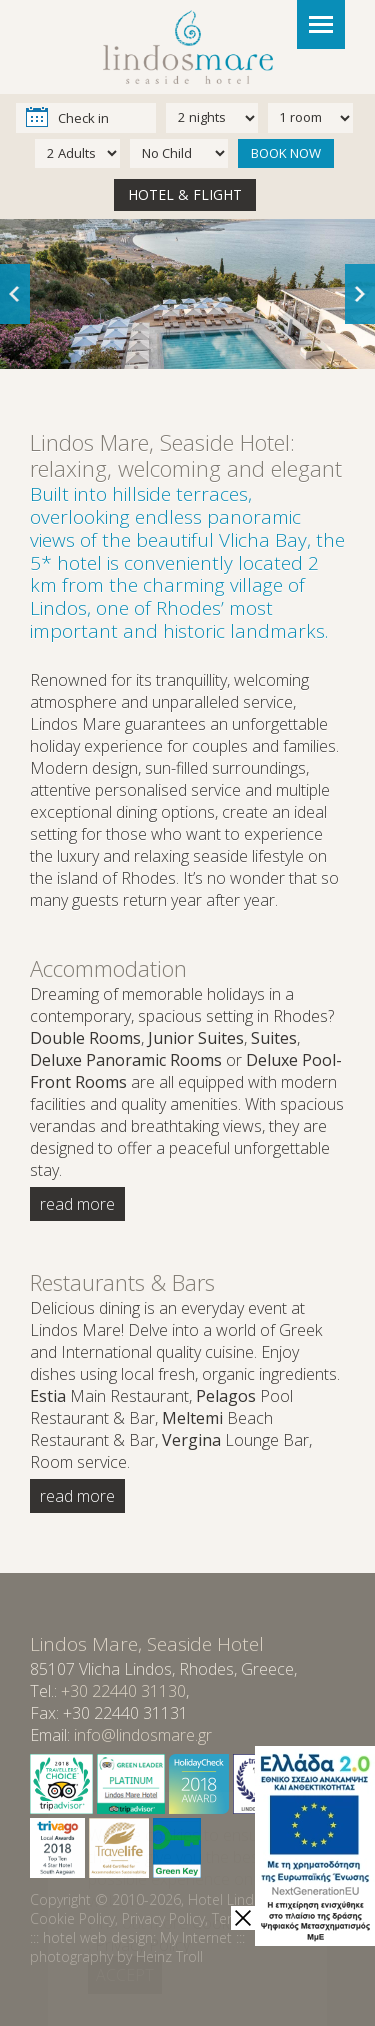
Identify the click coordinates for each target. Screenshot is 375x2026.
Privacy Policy (163, 1918)
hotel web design (98, 1937)
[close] (243, 1918)
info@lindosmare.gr (143, 1735)
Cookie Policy (72, 1918)
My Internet (196, 1937)
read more (77, 1204)
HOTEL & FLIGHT (185, 194)
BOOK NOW (286, 153)
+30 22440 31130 (123, 1691)
